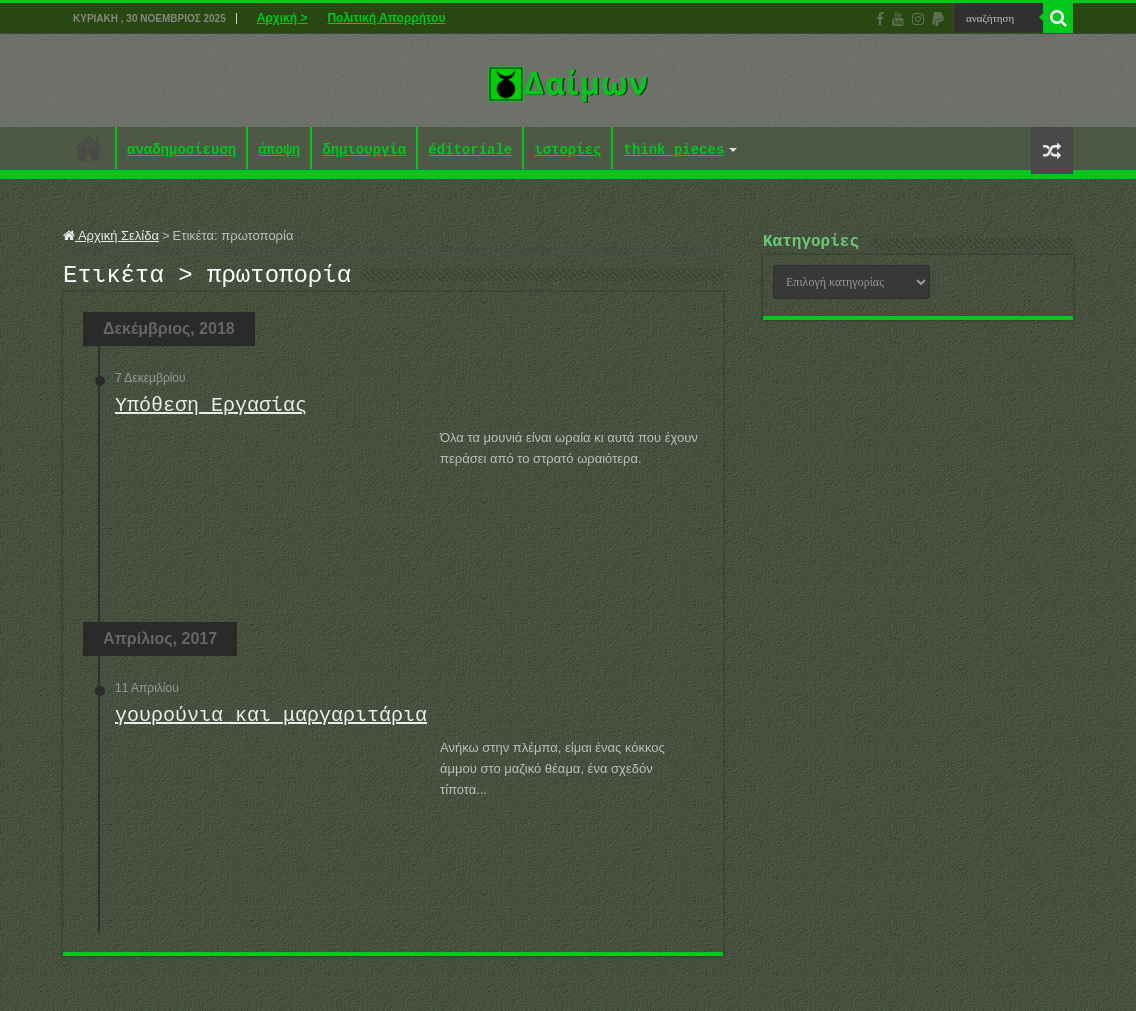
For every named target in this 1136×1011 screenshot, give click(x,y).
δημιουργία (364, 150)
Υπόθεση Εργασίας (211, 411)
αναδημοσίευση (181, 150)
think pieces (673, 150)
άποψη (279, 150)
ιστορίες (567, 150)
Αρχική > (282, 18)
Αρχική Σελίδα (111, 235)
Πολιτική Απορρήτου (386, 18)
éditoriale (470, 150)
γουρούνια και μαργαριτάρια (271, 721)
